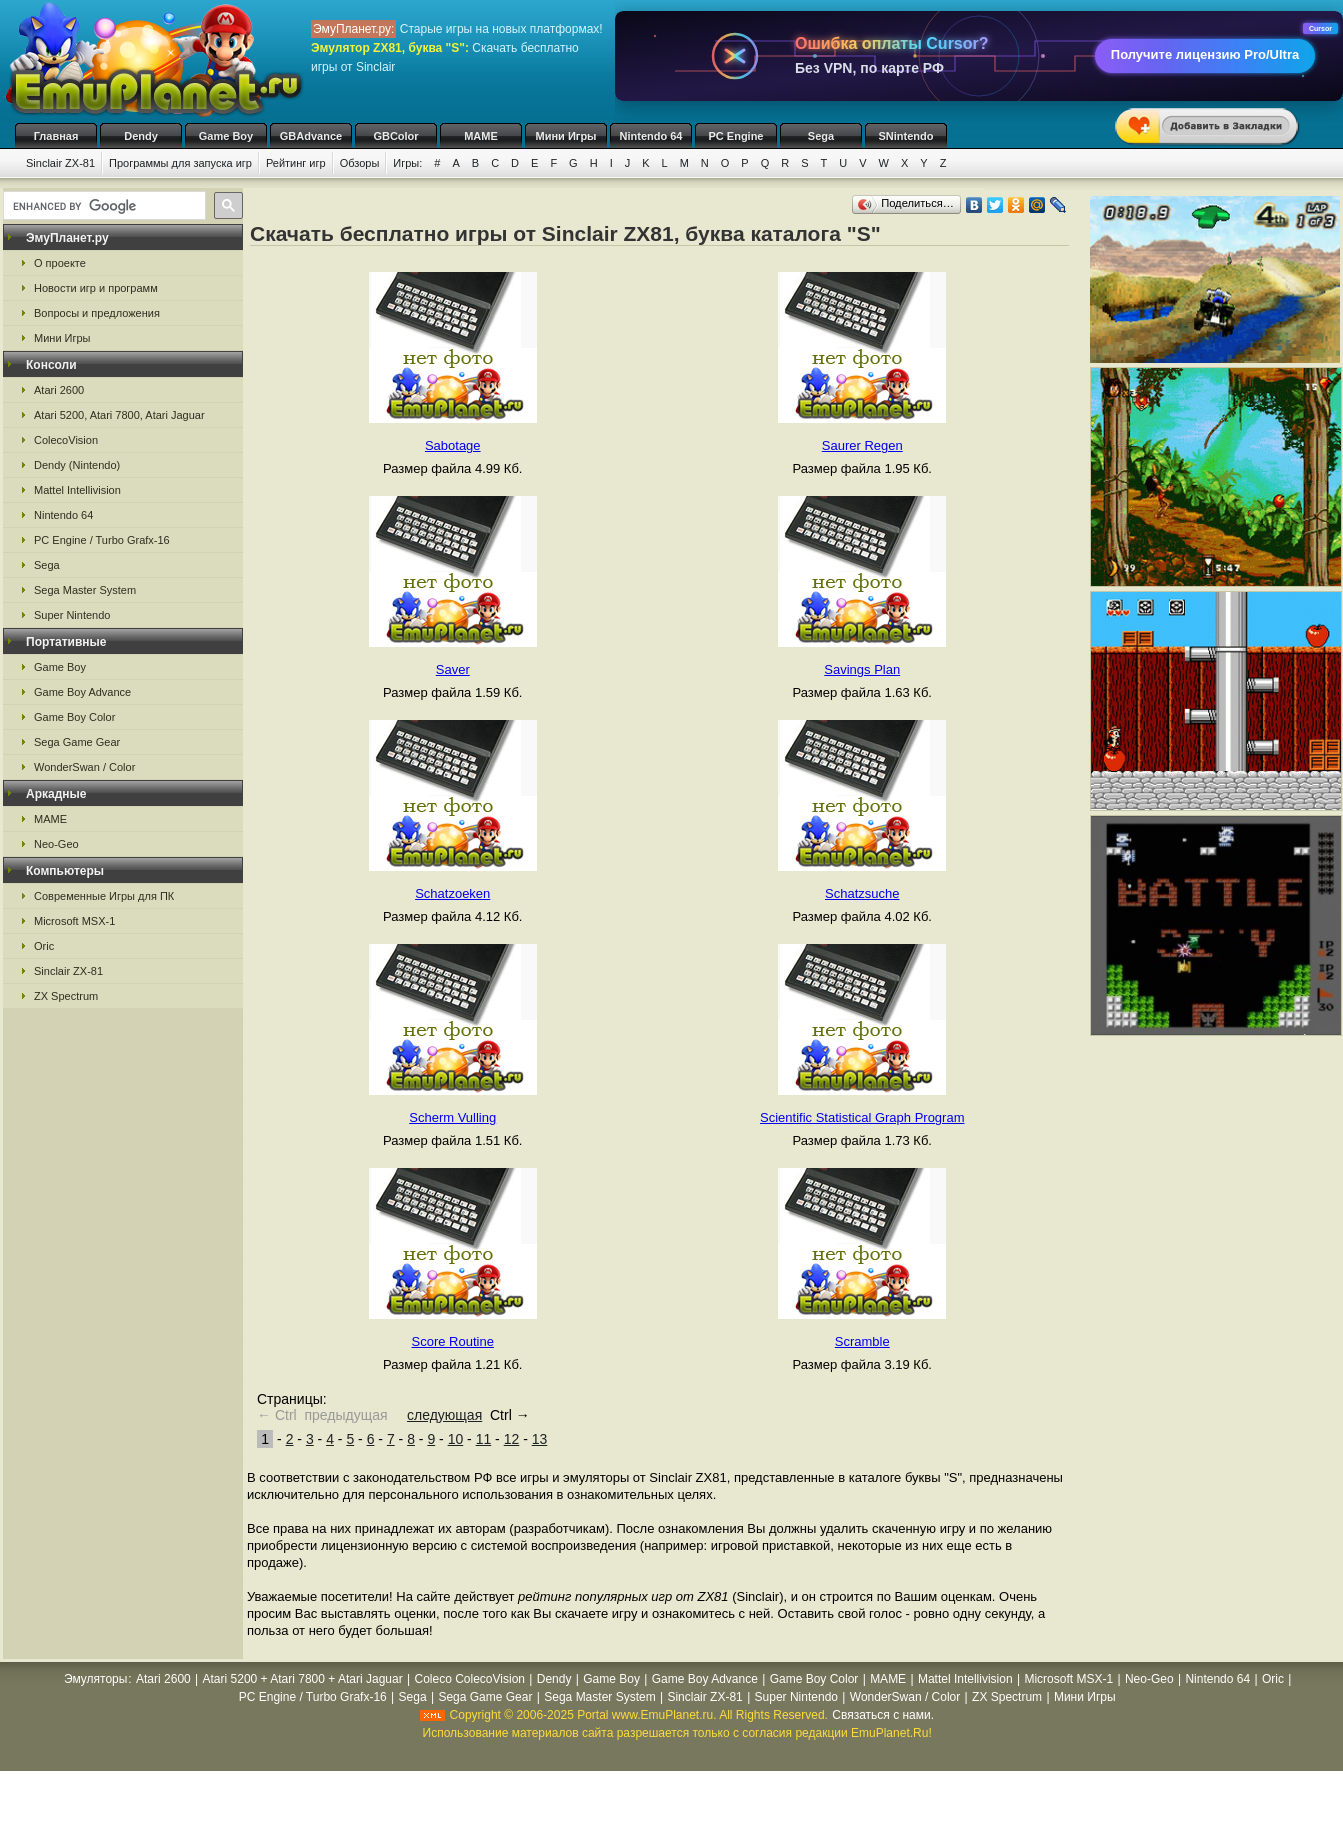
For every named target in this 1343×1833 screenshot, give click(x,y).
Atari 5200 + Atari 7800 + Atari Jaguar (303, 1679)
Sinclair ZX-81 (60, 163)
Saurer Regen (862, 445)
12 (512, 1439)
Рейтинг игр (296, 163)
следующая (444, 1415)
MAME (481, 136)
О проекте (60, 263)
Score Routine (453, 1341)
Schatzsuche (862, 893)
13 (540, 1439)
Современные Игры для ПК (104, 896)
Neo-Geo (56, 844)
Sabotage (453, 445)
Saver (453, 669)
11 (484, 1439)
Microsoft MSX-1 (74, 921)
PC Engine (735, 136)
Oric (44, 946)
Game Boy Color (74, 717)
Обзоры (360, 163)
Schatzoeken (452, 893)
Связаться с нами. (883, 1715)
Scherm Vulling (452, 1117)
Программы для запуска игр (180, 163)
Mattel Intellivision (77, 490)
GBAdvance (311, 136)
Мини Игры (566, 136)
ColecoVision (66, 440)
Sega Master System (85, 590)
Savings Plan (862, 669)
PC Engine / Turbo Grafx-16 (102, 540)
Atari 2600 (59, 390)
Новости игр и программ (96, 288)
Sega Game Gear (77, 742)
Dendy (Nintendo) (77, 465)
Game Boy (226, 136)
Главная (56, 136)
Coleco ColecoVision (469, 1679)
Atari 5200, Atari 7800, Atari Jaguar (119, 415)
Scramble (862, 1341)
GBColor (395, 136)
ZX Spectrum (66, 996)
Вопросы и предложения (97, 313)
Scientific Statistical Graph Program (862, 1117)
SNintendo (906, 136)
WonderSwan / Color (84, 767)
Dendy (141, 136)
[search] (102, 206)
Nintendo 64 (651, 136)
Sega (821, 136)
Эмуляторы (95, 1679)
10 (456, 1439)
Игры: (407, 163)
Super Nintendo (72, 615)
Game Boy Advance (82, 692)
